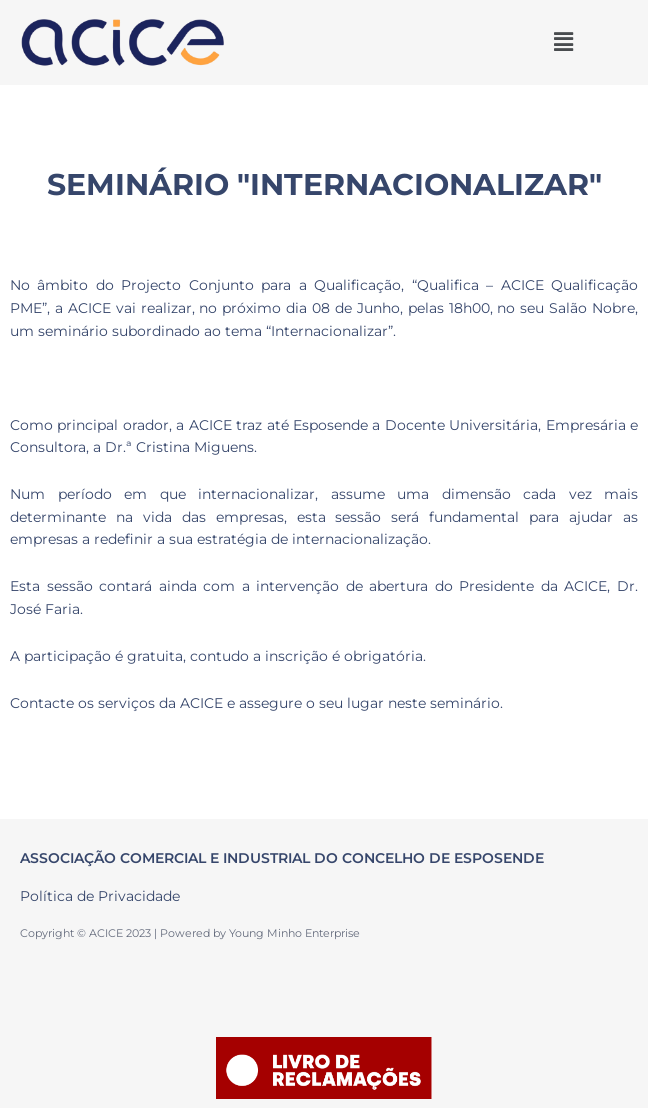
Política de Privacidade (100, 896)
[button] (563, 42)
